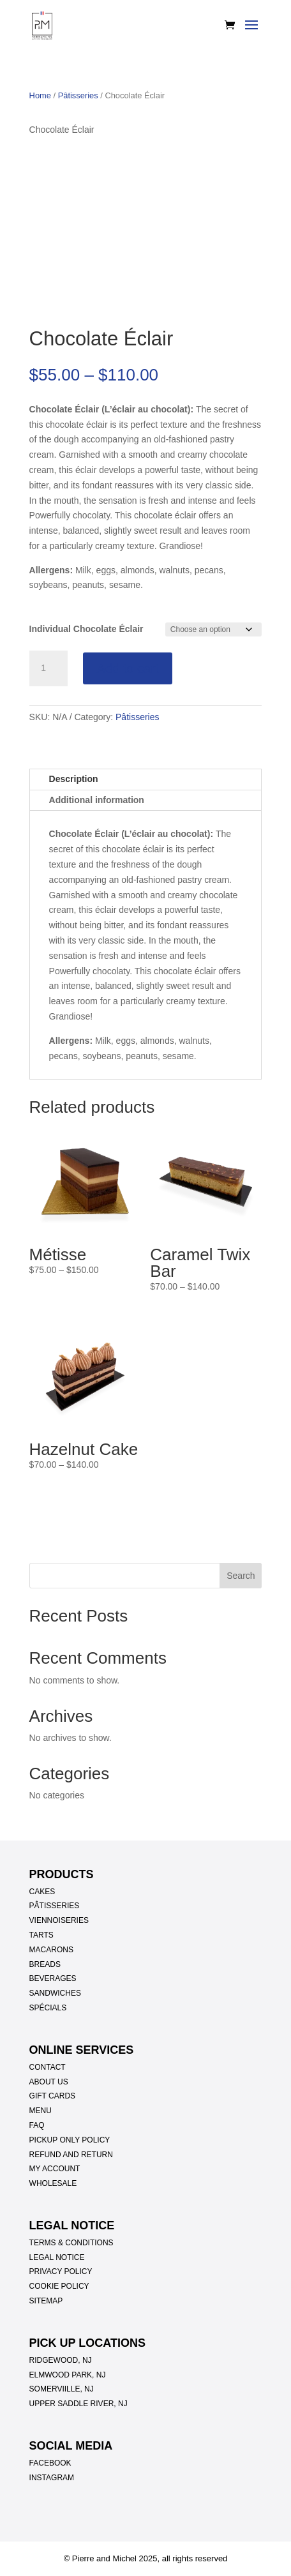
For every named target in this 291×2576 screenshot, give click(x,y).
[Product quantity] (48, 668)
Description (73, 779)
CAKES (42, 1891)
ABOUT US (48, 2081)
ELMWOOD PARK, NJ (67, 2374)
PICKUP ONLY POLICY (69, 2139)
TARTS (41, 1935)
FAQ (37, 2125)
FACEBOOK (50, 2463)
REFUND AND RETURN (71, 2154)
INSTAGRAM (51, 2477)
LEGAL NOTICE (57, 2257)
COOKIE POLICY (59, 2286)
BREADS (45, 1964)
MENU (40, 2110)
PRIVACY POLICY (61, 2271)
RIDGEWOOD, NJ (60, 2360)
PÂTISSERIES (54, 1905)
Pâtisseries (78, 95)
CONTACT (47, 2067)
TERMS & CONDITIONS (71, 2242)
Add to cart (128, 668)
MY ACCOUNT (54, 2168)
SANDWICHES (55, 1993)
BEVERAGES (53, 1978)
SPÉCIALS (48, 2007)
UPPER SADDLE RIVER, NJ (78, 2403)
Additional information (96, 800)
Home (40, 95)
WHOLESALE (53, 2183)
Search (241, 1575)
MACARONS (51, 1949)
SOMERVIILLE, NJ (61, 2388)
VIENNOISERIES (59, 1920)
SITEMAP (46, 2300)
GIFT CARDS (52, 2095)
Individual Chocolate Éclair (86, 629)
